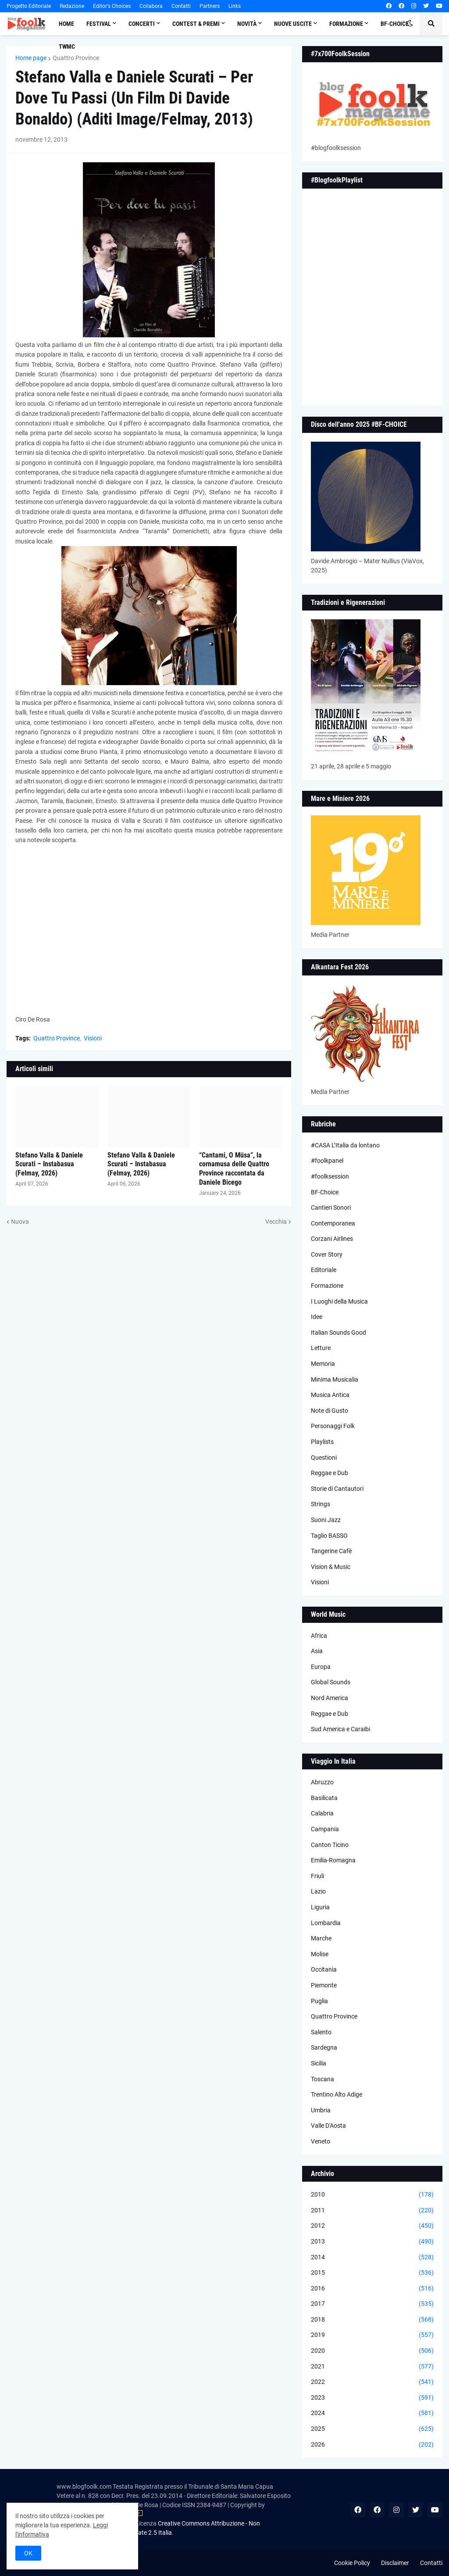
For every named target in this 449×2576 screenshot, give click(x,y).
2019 (372, 2335)
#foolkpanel (327, 1160)
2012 (372, 2226)
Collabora (151, 6)
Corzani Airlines (332, 1238)
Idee (316, 1316)
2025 (372, 2429)
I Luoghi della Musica (339, 1301)
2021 (372, 2366)
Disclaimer (395, 2562)
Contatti (181, 6)
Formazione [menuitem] (346, 23)
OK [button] (28, 2553)
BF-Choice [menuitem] (395, 23)
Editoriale (323, 1269)
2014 (372, 2257)
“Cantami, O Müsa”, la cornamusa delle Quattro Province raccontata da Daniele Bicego (234, 1168)
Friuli (317, 1875)
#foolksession (330, 1176)
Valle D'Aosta (328, 2125)
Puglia (319, 2000)
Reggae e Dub (329, 1472)
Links (234, 6)
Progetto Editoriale (29, 6)
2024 (372, 2413)
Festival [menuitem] (98, 23)
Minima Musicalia (334, 1379)
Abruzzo (322, 1782)
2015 (372, 2273)
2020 (372, 2351)
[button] (410, 23)
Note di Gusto (329, 1410)
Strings (320, 1504)
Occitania (324, 1969)
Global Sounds (330, 1682)
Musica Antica (330, 1394)
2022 (372, 2382)
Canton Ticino (330, 1844)
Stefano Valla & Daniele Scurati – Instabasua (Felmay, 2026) (49, 1164)
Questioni (324, 1457)
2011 (372, 2210)
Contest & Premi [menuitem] (196, 23)
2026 (372, 2444)
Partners (210, 6)
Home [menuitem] (66, 23)
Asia (317, 1650)
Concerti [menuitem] (141, 23)
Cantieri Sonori (331, 1207)
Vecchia (276, 1221)
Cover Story (326, 1254)
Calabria (322, 1813)
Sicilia (318, 2063)
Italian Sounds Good (338, 1332)
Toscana (322, 2079)
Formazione (327, 1285)
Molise (319, 1954)
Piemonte (324, 1985)
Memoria (323, 1363)
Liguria (320, 1907)
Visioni (93, 1038)
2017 (372, 2304)
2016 (372, 2288)
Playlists (322, 1441)
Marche (321, 1938)
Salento (321, 2032)
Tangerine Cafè (331, 1550)
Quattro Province (76, 58)
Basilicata (324, 1797)
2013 (372, 2241)
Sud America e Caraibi (340, 1729)
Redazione (72, 6)
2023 (372, 2398)
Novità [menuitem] (247, 23)
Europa (321, 1666)
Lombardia (326, 1922)
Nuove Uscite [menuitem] (293, 23)
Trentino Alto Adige (336, 2094)
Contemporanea (333, 1223)
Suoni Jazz (326, 1519)
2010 (372, 2194)
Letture (321, 1347)
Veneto (320, 2141)
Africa (319, 1635)
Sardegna (324, 2047)
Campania (325, 1829)
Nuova (20, 1221)
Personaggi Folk (333, 1425)
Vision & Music (330, 1566)
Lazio (318, 1891)
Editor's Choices (112, 6)
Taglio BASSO (329, 1535)
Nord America (329, 1697)
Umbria (321, 2110)
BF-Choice (325, 1192)
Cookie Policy (352, 2562)
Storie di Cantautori (337, 1488)
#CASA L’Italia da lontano (345, 1145)
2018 (372, 2319)
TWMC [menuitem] (67, 46)
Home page (30, 58)
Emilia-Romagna (333, 1860)
